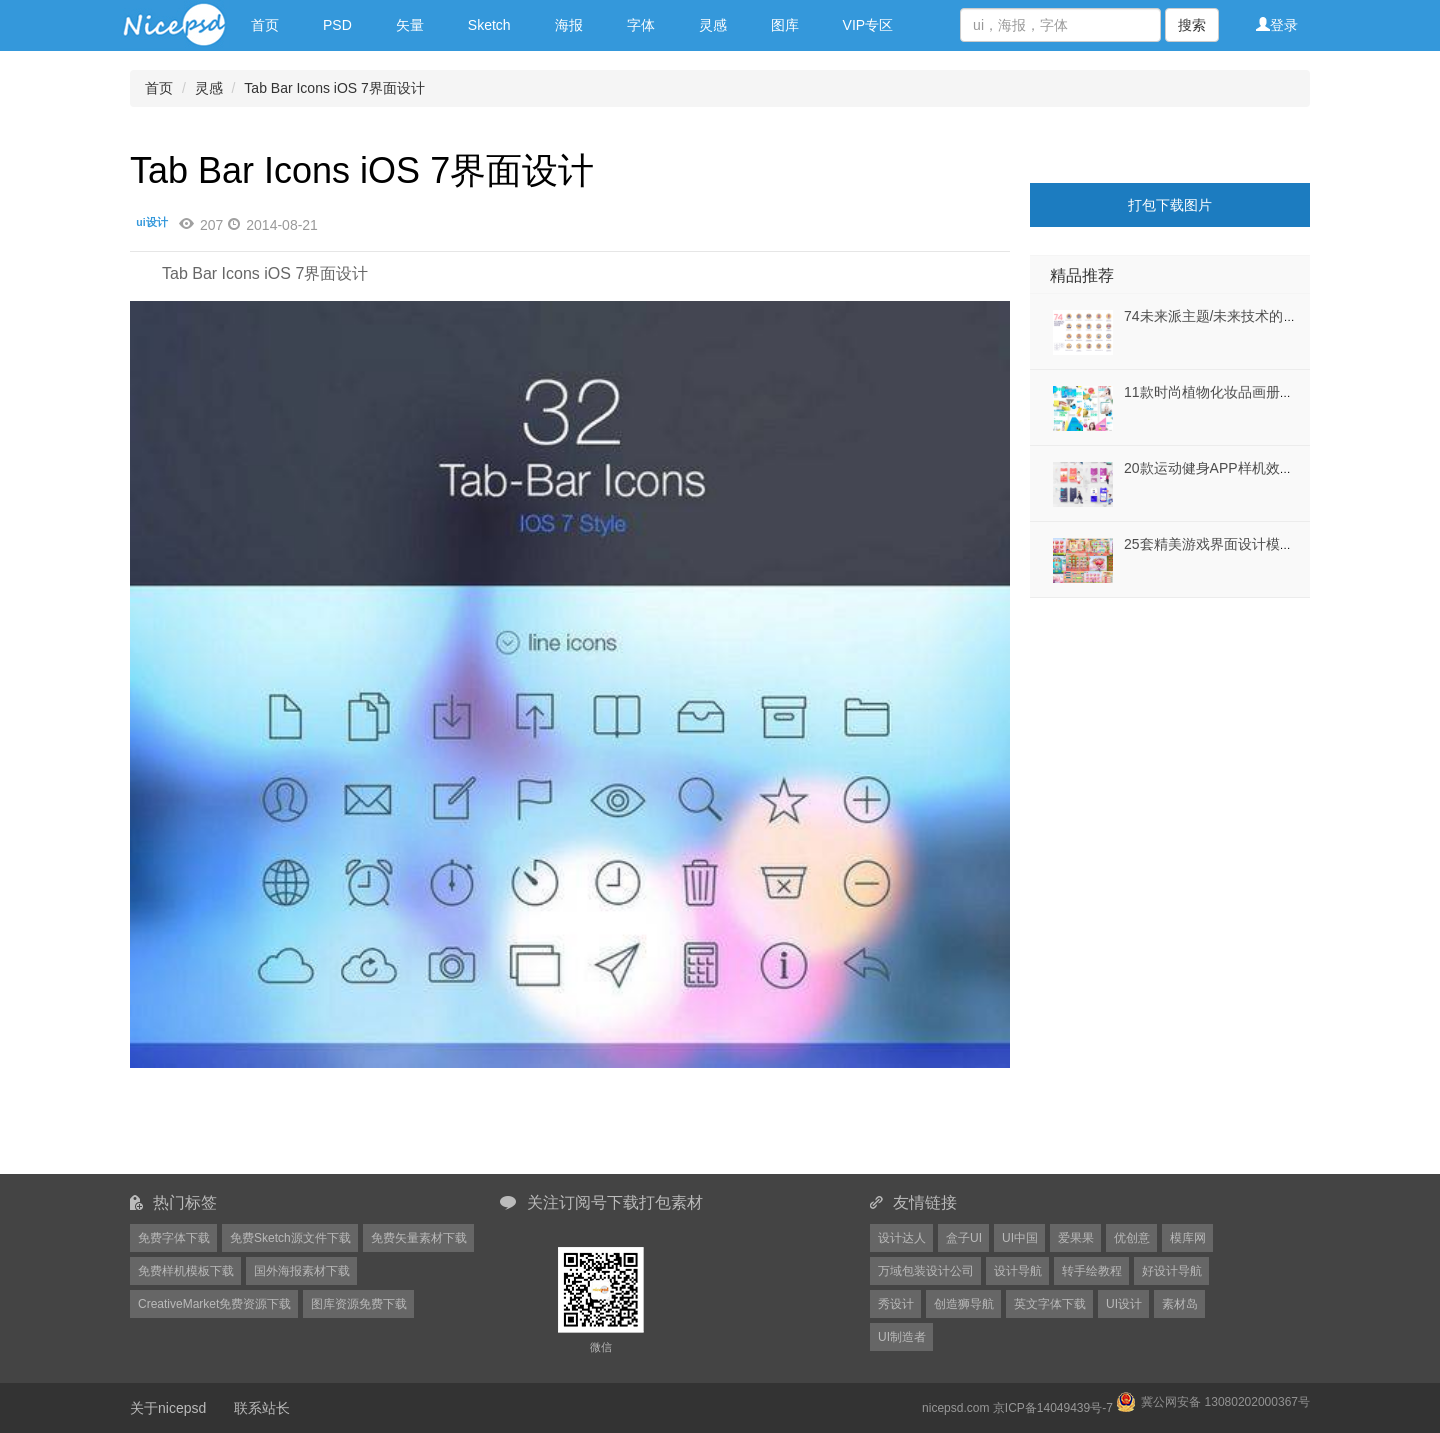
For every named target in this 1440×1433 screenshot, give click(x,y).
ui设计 (151, 222)
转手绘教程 (1092, 1271)
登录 (1277, 25)
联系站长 (262, 1408)
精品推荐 (1082, 275)
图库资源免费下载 (359, 1304)
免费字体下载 (174, 1238)
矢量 (410, 25)
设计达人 (902, 1238)
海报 (569, 25)
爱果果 (1076, 1238)
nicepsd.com (955, 1408)
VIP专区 (868, 25)
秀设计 (896, 1304)
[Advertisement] (1155, 723)
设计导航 (1018, 1271)
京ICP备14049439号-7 (1053, 1408)
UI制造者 (902, 1337)
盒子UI (964, 1238)
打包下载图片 (1170, 205)
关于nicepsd (168, 1408)
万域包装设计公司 (926, 1271)
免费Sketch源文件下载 (290, 1238)
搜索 (1192, 25)
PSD (337, 25)
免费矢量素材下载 (419, 1238)
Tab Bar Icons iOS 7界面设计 (334, 88)
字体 (641, 25)
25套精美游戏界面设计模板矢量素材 (1237, 544)
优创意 (1132, 1238)
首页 (265, 25)
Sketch (489, 25)
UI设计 (1124, 1304)
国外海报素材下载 (302, 1271)
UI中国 (1020, 1238)
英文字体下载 (1050, 1304)
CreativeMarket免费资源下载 (214, 1304)
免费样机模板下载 (186, 1271)
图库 (785, 25)
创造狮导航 (964, 1304)
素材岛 (1180, 1304)
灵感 (713, 25)
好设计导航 (1172, 1271)
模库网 (1188, 1238)
